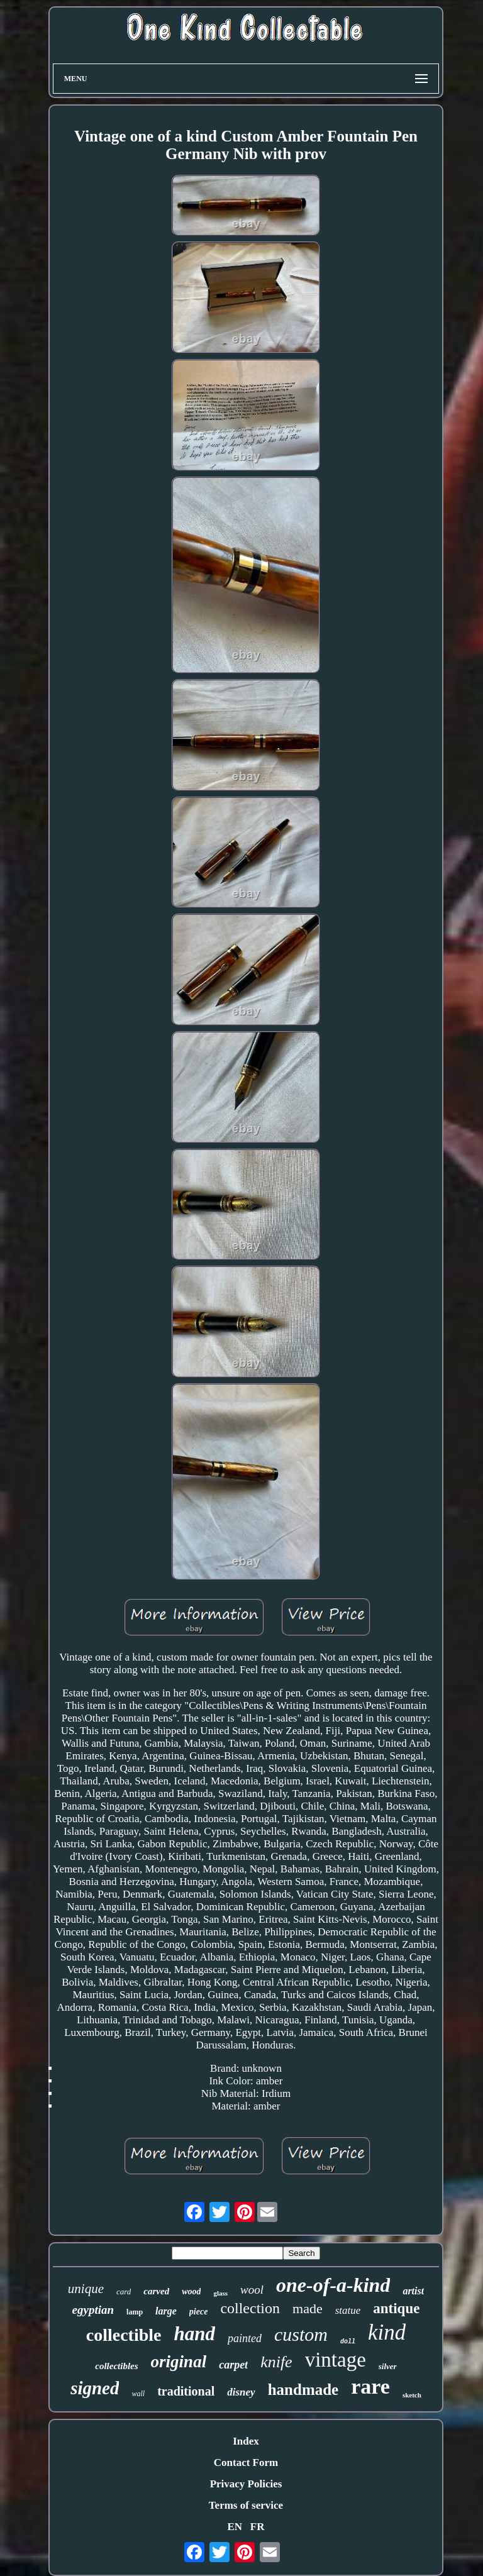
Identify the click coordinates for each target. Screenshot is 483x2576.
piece (198, 2311)
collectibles (116, 2366)
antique (396, 2308)
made (307, 2308)
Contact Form (246, 2462)
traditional (185, 2391)
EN (234, 2527)
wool (252, 2289)
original (179, 2361)
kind (387, 2332)
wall (138, 2393)
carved (156, 2291)
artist (413, 2291)
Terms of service (246, 2505)
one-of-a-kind (333, 2285)
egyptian (93, 2309)
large (166, 2311)
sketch (411, 2395)
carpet (233, 2364)
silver (388, 2366)
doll (347, 2341)
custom (301, 2334)
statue (348, 2310)
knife (276, 2362)
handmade (303, 2389)
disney (241, 2392)
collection (250, 2308)
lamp (134, 2312)
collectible (124, 2335)
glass (220, 2293)
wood (191, 2291)
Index (246, 2441)
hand (194, 2334)
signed (94, 2388)
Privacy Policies (246, 2484)
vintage (335, 2359)
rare (370, 2386)
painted (245, 2338)
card (123, 2291)
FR (257, 2527)
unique (86, 2288)
